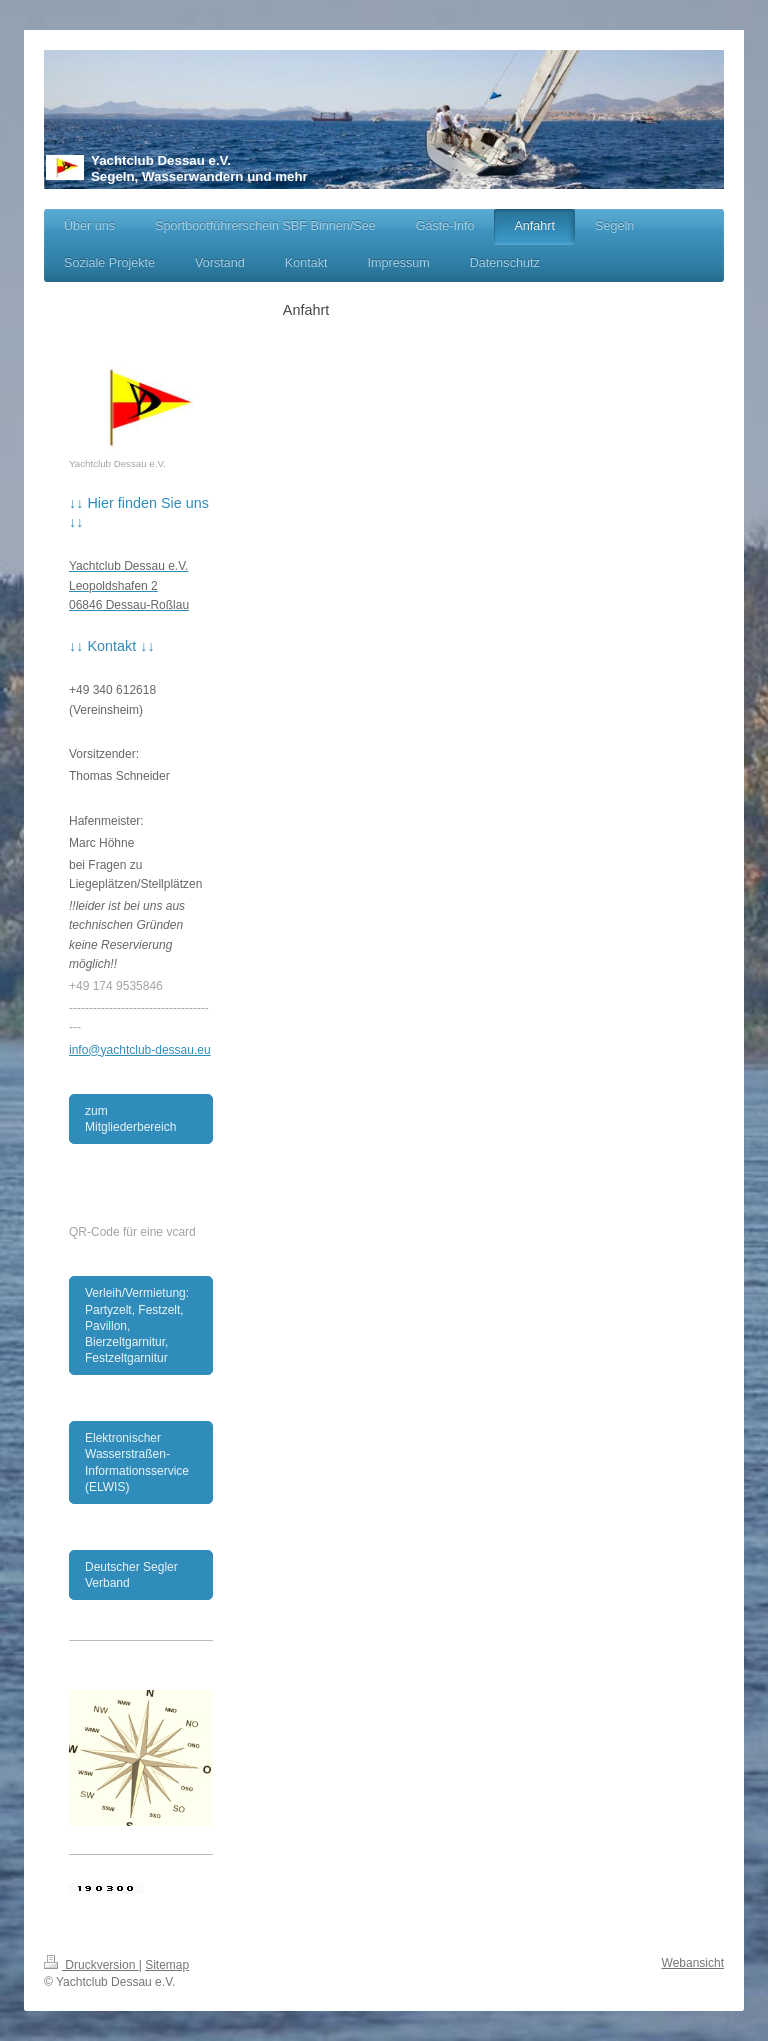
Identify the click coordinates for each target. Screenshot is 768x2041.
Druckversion (91, 1965)
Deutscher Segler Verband (131, 1575)
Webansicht (693, 1963)
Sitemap (167, 1965)
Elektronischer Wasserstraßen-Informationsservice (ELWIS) (137, 1462)
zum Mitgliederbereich (130, 1119)
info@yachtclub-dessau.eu (140, 1050)
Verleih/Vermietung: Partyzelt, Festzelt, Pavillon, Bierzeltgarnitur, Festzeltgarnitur (137, 1325)
